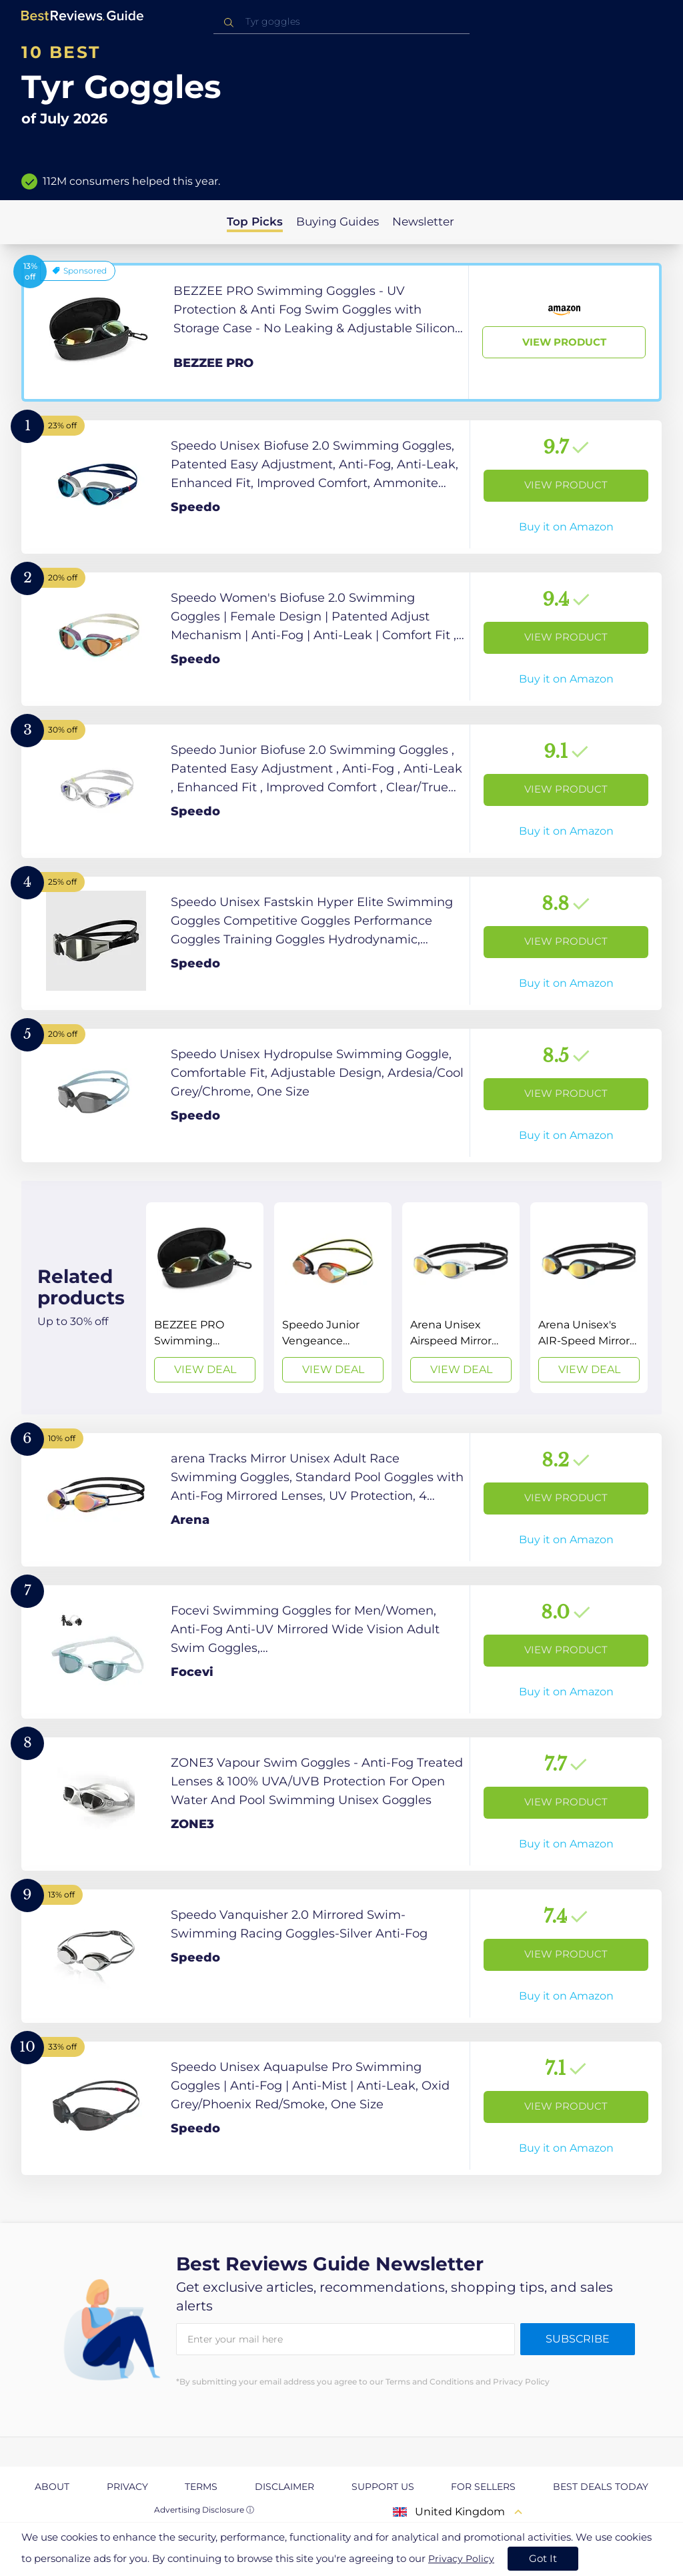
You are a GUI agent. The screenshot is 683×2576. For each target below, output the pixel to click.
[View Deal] (204, 1297)
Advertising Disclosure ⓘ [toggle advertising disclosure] (204, 2510)
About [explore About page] (52, 2487)
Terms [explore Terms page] (201, 2487)
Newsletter (423, 221)
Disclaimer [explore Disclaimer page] (284, 2487)
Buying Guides (337, 221)
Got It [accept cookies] (543, 2558)
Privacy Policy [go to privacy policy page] (461, 2559)
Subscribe (578, 2338)
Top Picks (255, 221)
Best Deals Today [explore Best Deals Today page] (600, 2487)
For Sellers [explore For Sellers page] (483, 2487)
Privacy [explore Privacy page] (127, 2487)
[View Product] (341, 332)
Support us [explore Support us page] (383, 2487)
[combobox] (341, 21)
